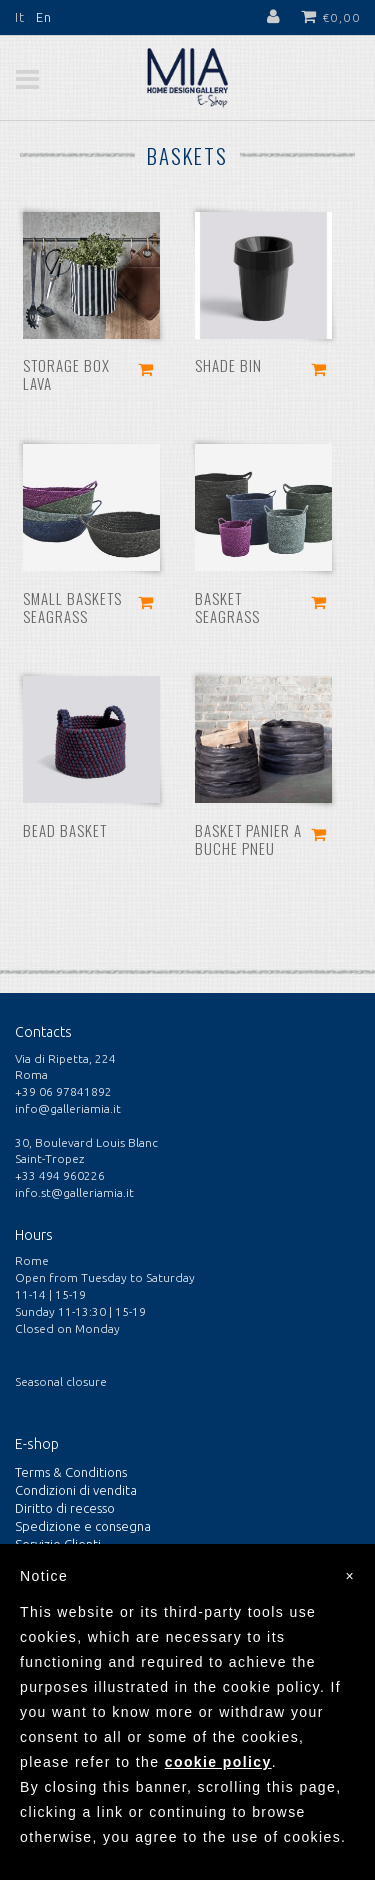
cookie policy (218, 1762)
